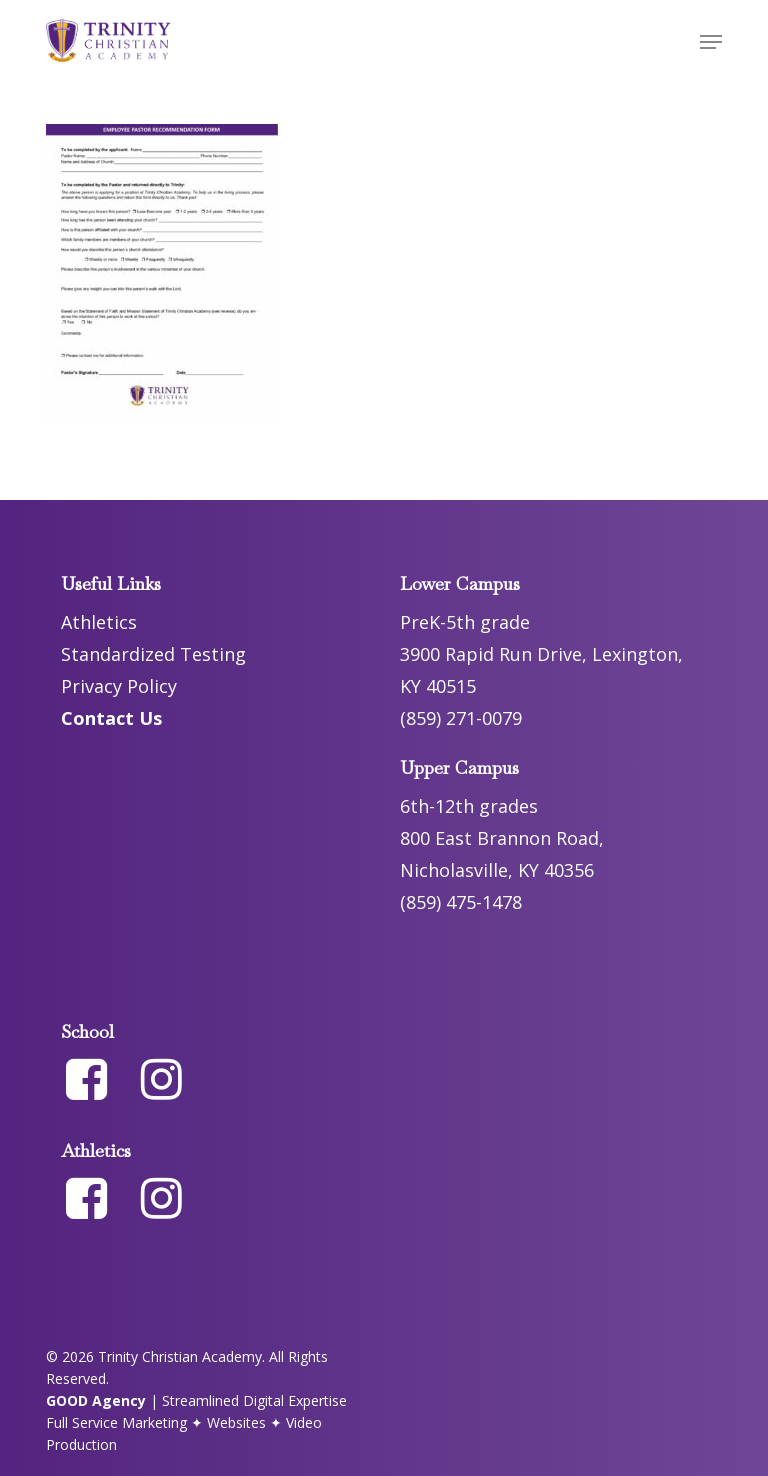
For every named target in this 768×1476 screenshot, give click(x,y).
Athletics (99, 622)
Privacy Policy (119, 686)
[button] (711, 42)
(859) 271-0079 (461, 718)
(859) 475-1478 (461, 902)
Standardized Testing (153, 654)
